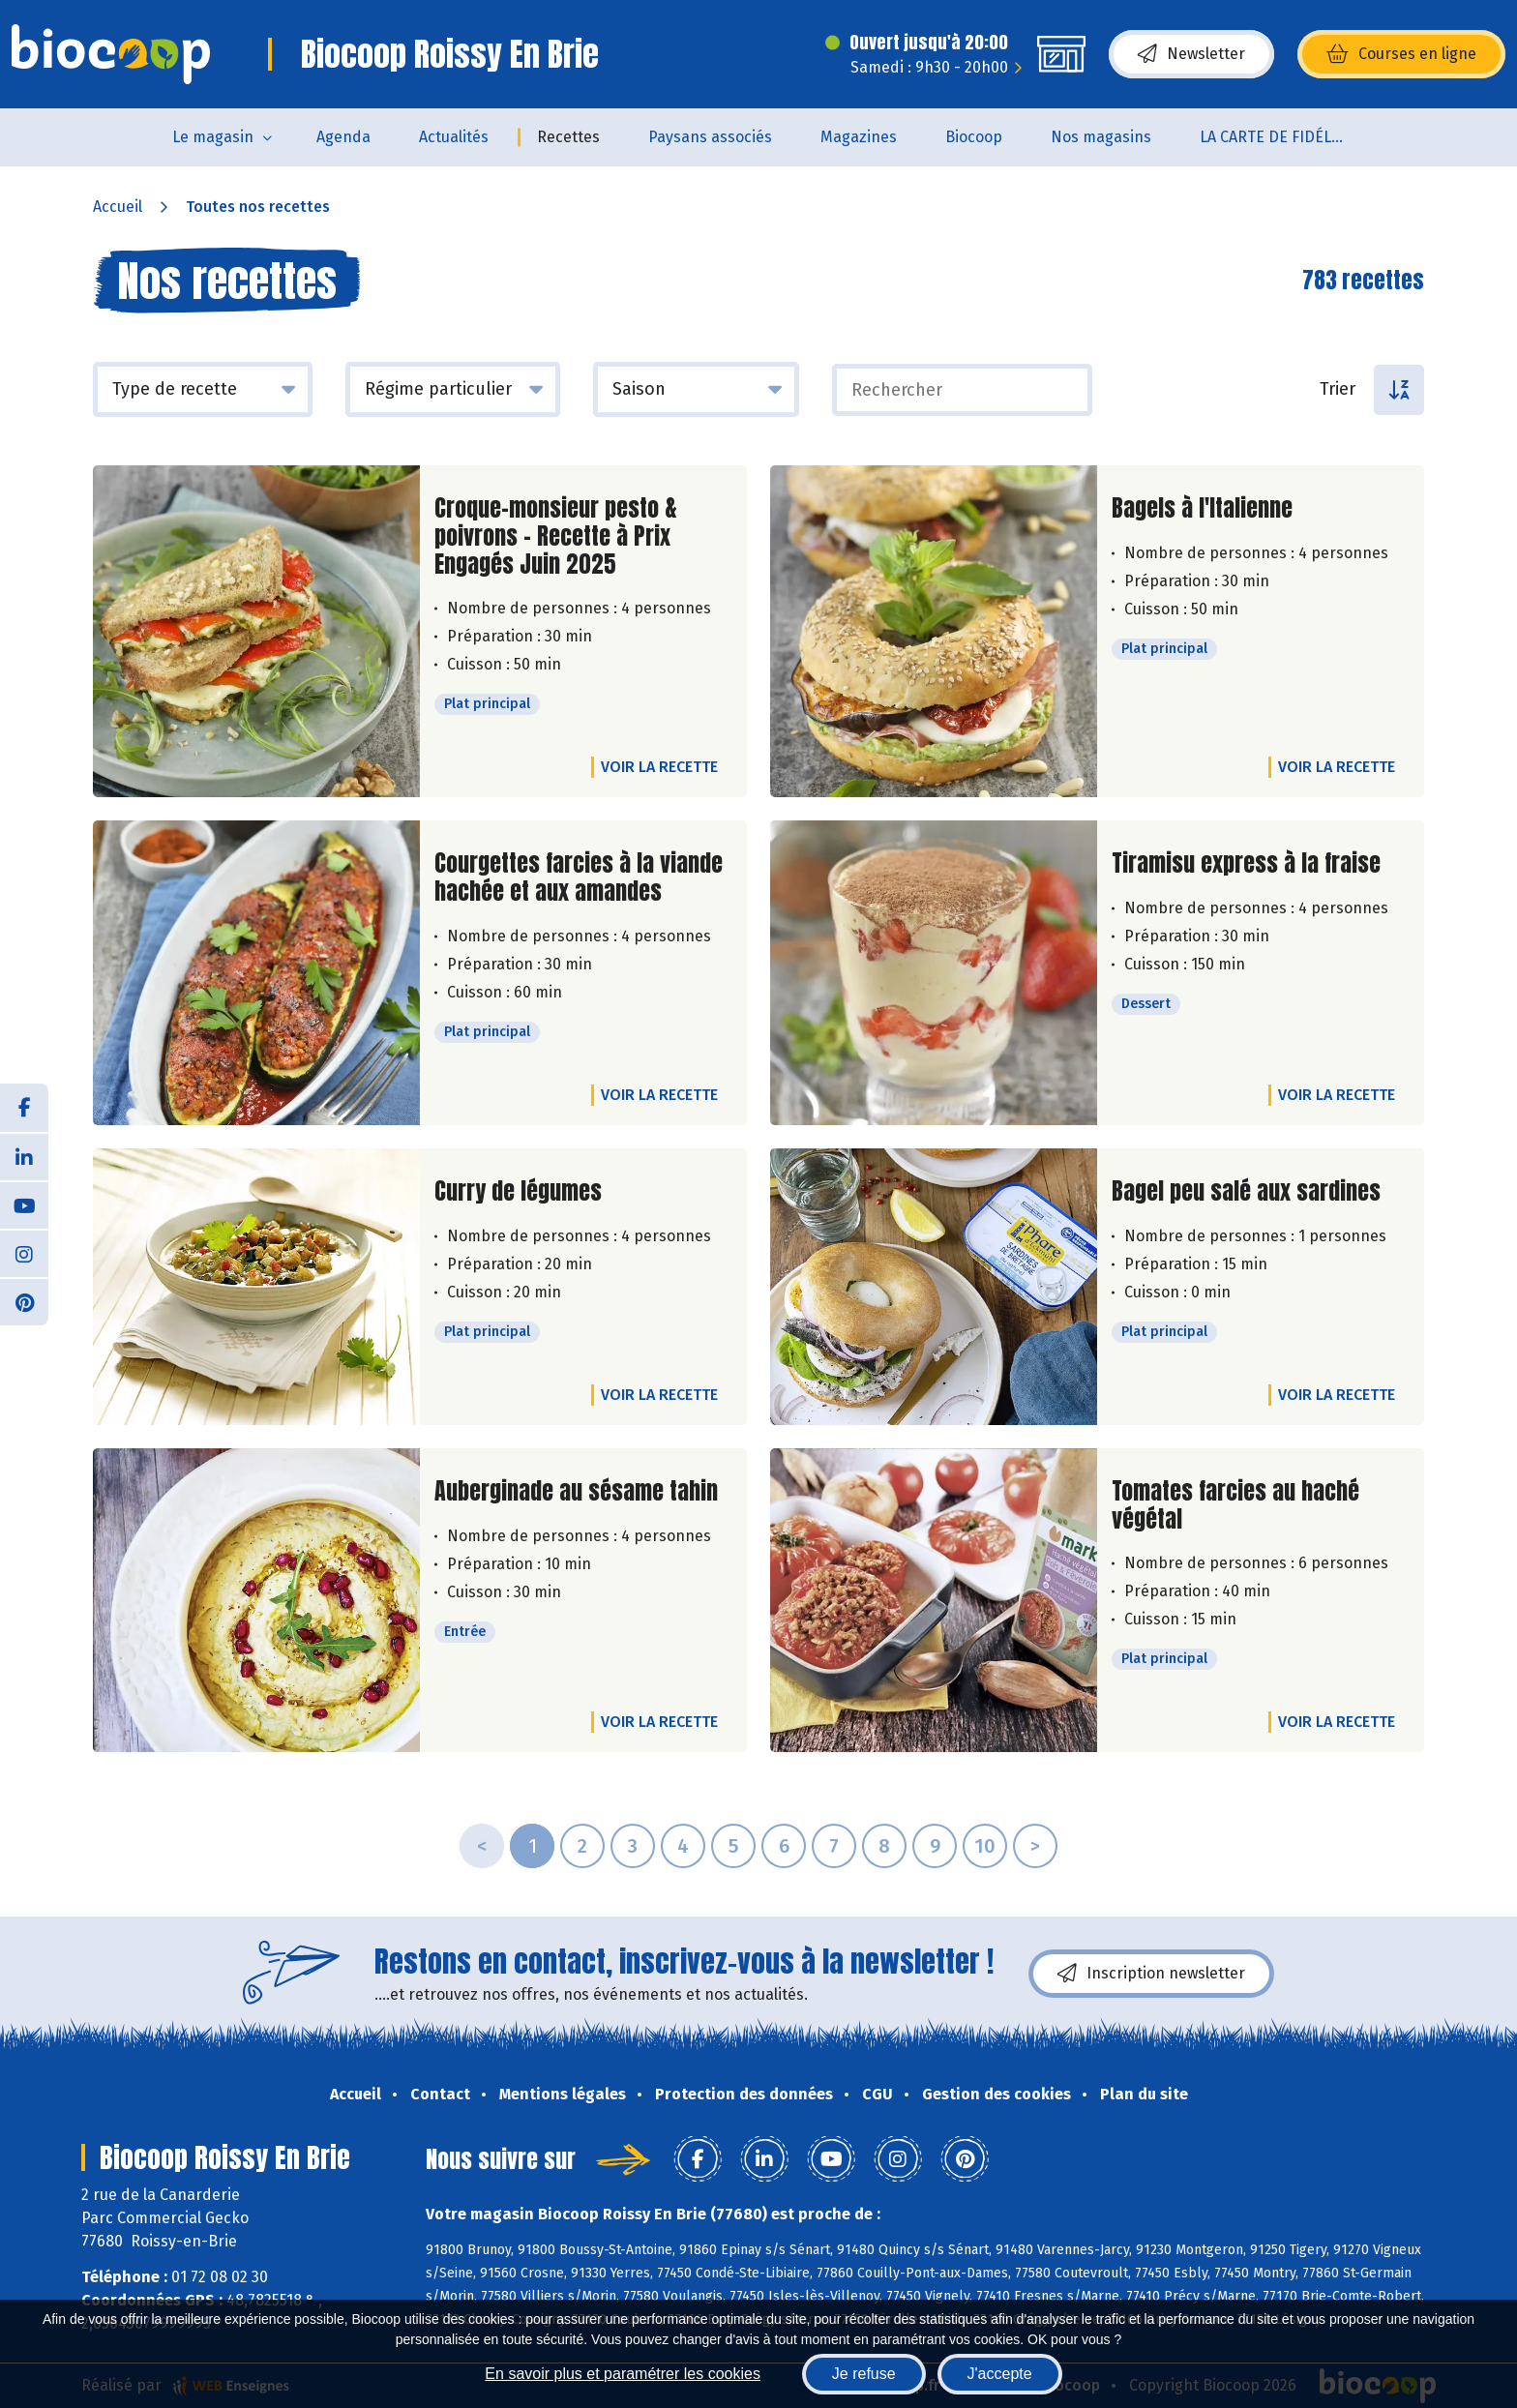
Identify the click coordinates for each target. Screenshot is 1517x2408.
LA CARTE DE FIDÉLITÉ (1276, 137)
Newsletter (1191, 54)
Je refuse (864, 2373)
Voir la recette (659, 767)
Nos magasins (1101, 137)
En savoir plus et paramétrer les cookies (622, 2373)
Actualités (454, 137)
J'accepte (999, 2373)
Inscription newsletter (1151, 1973)
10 (985, 1846)
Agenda (343, 137)
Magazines (858, 137)
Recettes (568, 137)
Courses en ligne (1401, 54)
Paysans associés (710, 137)
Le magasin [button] (212, 137)
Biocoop (973, 137)
